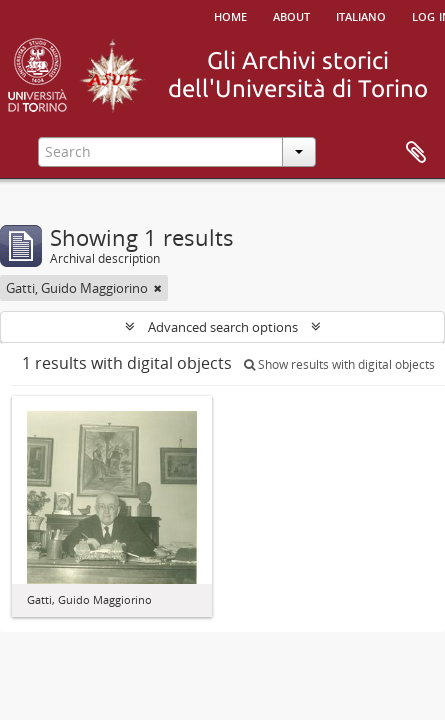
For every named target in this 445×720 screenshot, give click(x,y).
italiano (361, 15)
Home (230, 15)
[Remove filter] (158, 288)
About (291, 15)
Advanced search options (223, 327)
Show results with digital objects (339, 364)
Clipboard (416, 153)
